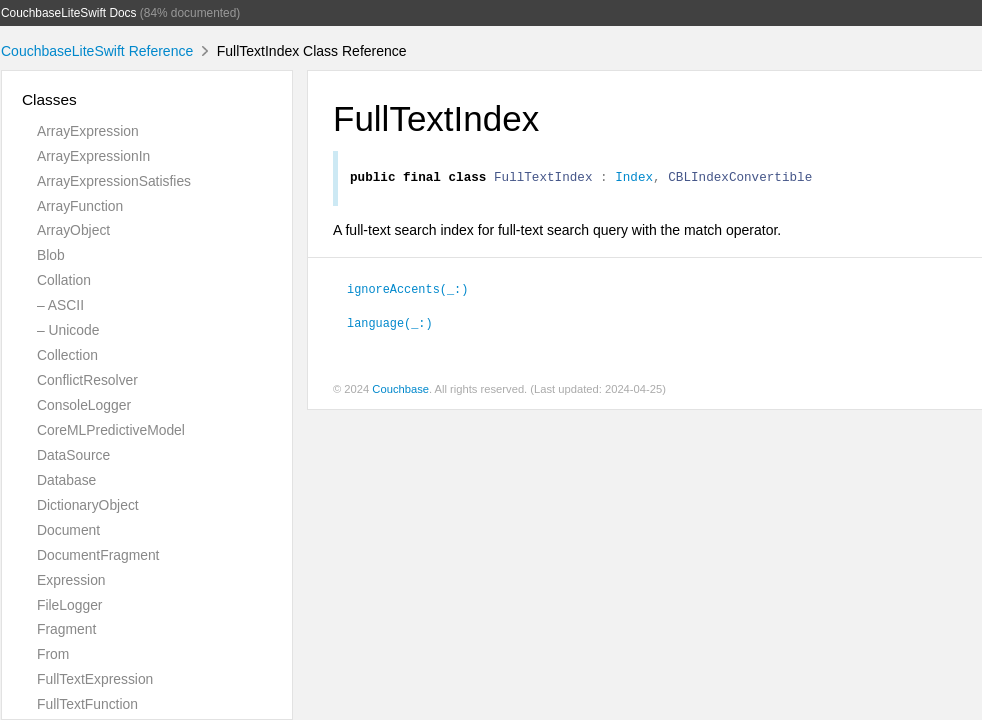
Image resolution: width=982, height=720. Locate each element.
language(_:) (390, 325)
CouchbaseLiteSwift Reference (97, 51)
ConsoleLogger (84, 405)
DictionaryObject (88, 505)
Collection (67, 355)
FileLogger (70, 605)
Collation (64, 280)
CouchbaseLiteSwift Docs (69, 13)
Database (66, 480)
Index (634, 179)
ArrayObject (73, 230)
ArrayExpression (88, 131)
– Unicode (68, 330)
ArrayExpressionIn (93, 156)
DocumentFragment (98, 555)
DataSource (73, 455)
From (53, 654)
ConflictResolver (87, 380)
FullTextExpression (95, 679)
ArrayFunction (80, 206)
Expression (71, 580)
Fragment (66, 629)
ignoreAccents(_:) (407, 291)
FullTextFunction (87, 704)
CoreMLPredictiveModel (111, 430)
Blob (51, 255)
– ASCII (60, 305)
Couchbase (400, 392)
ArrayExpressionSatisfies (114, 181)
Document (68, 530)
